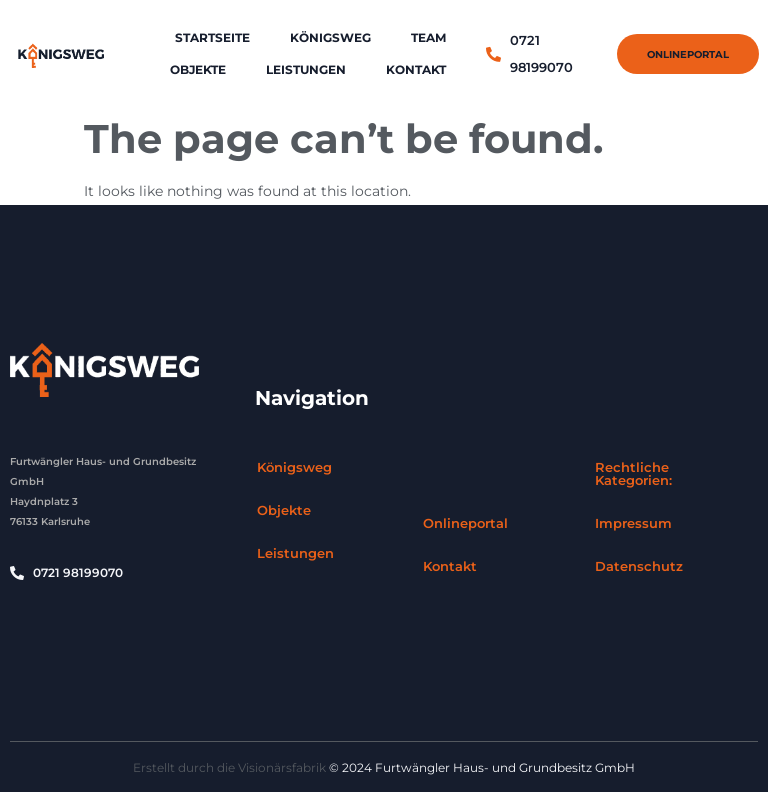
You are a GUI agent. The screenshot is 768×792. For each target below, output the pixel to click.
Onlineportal (465, 523)
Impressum (633, 523)
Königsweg (330, 37)
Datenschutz (639, 566)
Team (428, 37)
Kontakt (416, 69)
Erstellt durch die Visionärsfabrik (229, 767)
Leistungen (306, 69)
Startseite (212, 37)
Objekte (198, 69)
